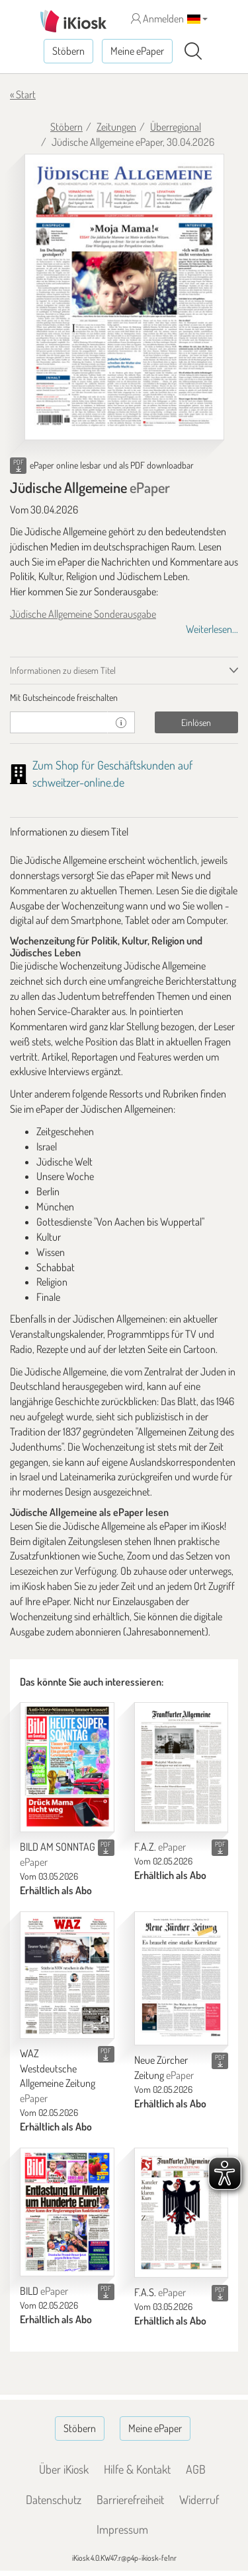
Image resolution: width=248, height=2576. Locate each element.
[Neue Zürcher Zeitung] (181, 1978)
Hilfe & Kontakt (137, 2469)
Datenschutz (53, 2499)
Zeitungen (116, 126)
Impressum (122, 2529)
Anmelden (157, 18)
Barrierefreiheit (130, 2499)
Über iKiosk (64, 2469)
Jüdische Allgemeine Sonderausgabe (83, 613)
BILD (44, 2290)
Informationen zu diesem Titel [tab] (63, 670)
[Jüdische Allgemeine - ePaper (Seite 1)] (124, 297)
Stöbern (68, 50)
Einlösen (196, 722)
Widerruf (199, 2499)
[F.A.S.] (181, 2213)
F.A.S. (160, 2292)
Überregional (175, 126)
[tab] (124, 697)
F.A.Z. (160, 1846)
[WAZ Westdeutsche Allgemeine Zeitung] (67, 1975)
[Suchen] (193, 51)
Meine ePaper (137, 50)
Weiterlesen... (212, 629)
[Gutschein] (59, 722)
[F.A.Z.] (181, 1767)
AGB (196, 2469)
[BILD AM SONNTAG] (67, 1767)
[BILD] (67, 2212)
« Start (23, 94)
